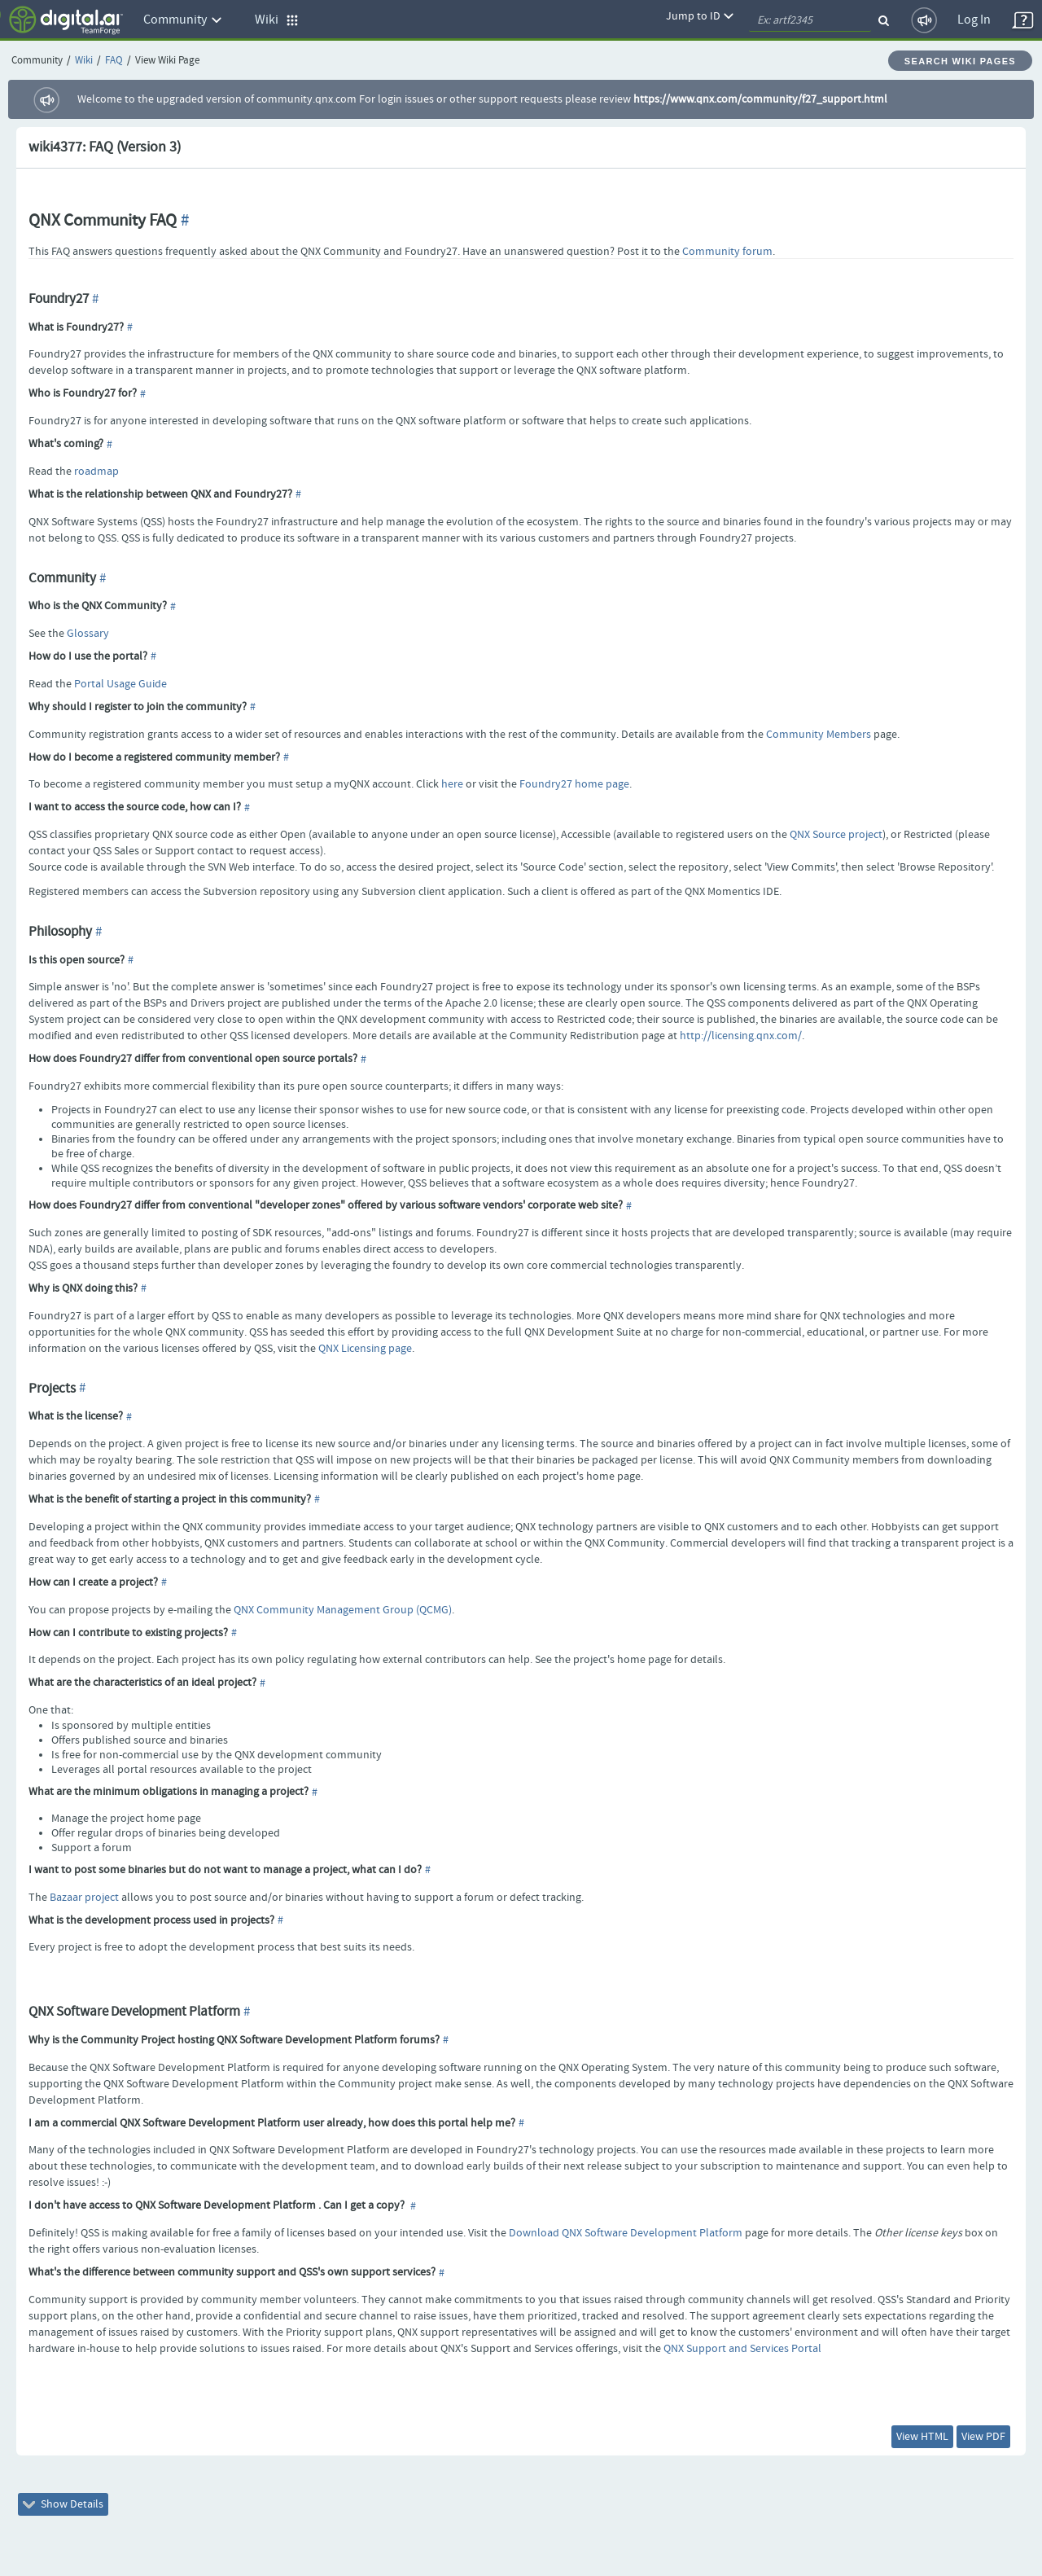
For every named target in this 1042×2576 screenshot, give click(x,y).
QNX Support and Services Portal (742, 2348)
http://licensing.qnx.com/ (741, 1036)
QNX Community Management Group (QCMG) (343, 1610)
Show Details (63, 2504)
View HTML (922, 2436)
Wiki (84, 61)
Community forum (727, 251)
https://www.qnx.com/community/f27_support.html (760, 99)
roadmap (96, 471)
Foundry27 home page (574, 784)
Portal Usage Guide (120, 684)
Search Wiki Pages (960, 61)
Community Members (818, 734)
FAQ (114, 61)
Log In (974, 20)
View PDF (983, 2436)
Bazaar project (84, 1897)
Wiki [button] (277, 20)
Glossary (88, 633)
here (452, 784)
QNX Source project (836, 834)
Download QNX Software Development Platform (625, 2233)
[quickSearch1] (810, 20)
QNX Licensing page (365, 1348)
